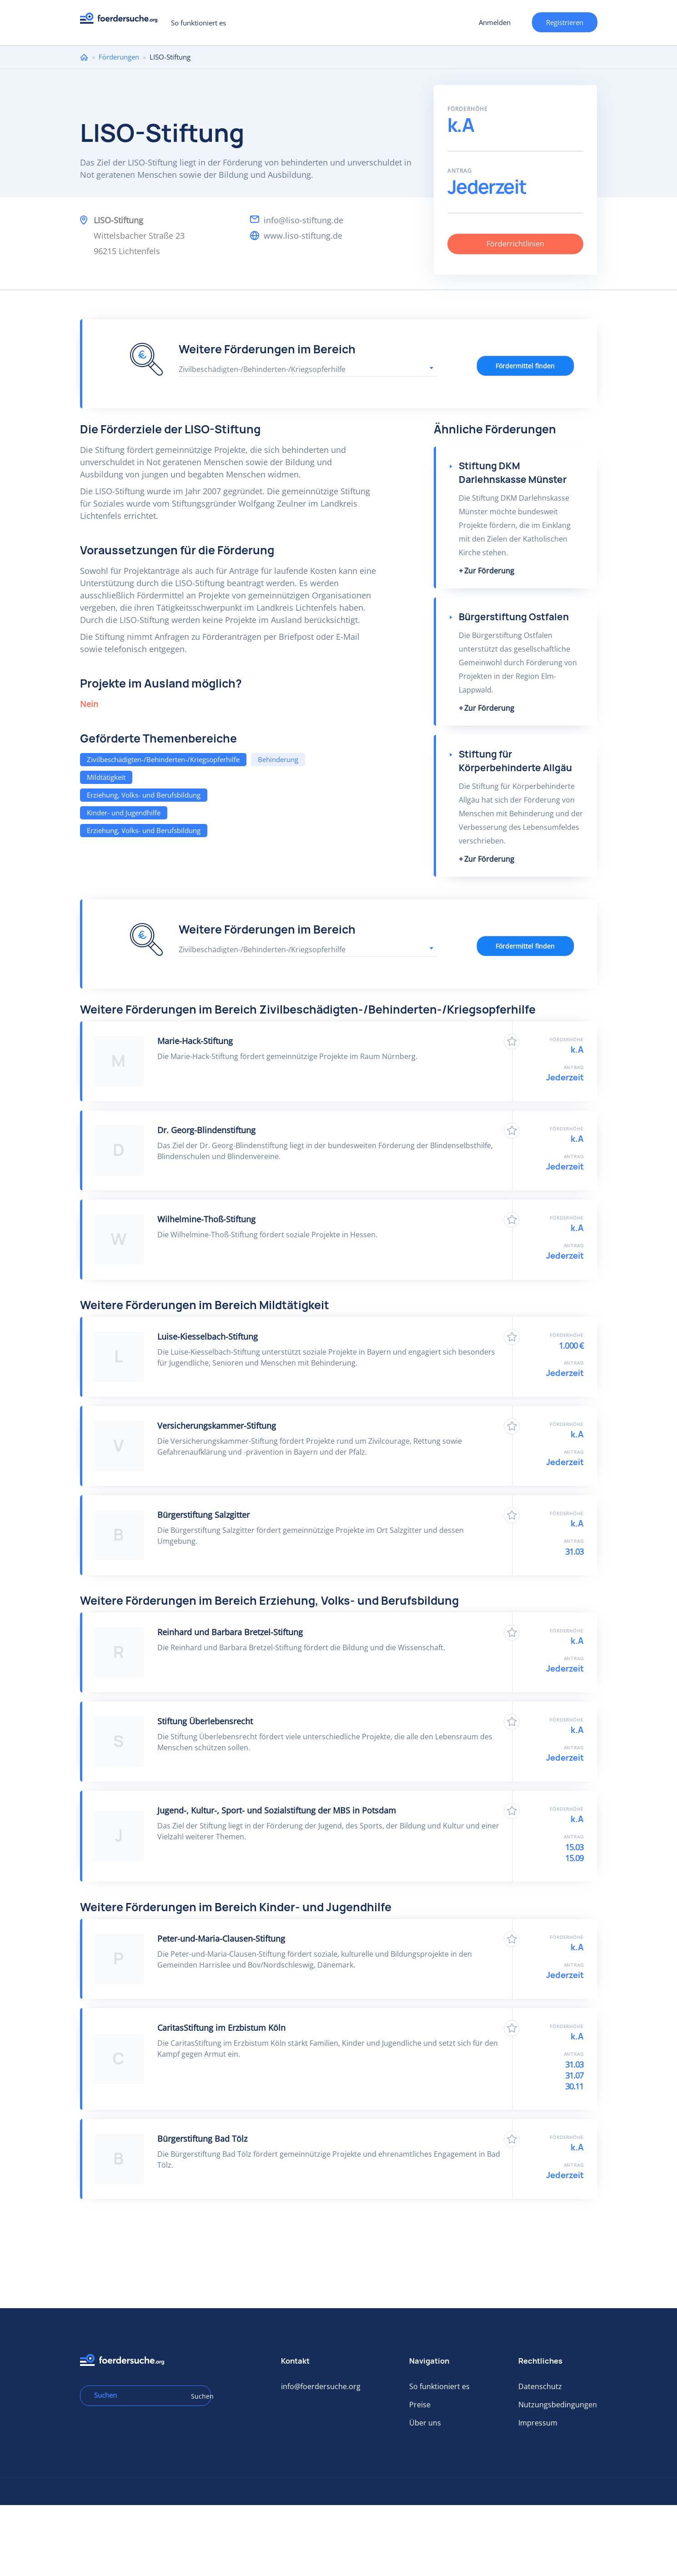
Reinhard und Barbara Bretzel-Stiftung (230, 1632)
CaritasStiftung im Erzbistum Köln (221, 2027)
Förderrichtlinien (515, 244)
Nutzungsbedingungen (557, 2405)
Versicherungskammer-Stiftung (216, 1425)
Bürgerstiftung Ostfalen (514, 617)
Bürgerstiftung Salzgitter (203, 1514)
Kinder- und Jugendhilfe (123, 812)
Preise (420, 2405)
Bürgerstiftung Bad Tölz (202, 2138)
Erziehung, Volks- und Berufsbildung (144, 794)
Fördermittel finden (525, 366)
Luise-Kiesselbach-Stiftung (207, 1336)
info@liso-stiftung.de (303, 220)
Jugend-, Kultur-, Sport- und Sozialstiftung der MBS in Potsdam (276, 1810)
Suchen (198, 2396)
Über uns (425, 2423)
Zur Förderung (489, 571)
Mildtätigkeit (106, 777)
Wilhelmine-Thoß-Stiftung (206, 1219)
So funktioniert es (198, 22)
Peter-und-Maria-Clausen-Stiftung (221, 1938)
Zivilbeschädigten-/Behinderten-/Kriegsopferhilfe (163, 759)
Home (84, 57)
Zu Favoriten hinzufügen (512, 1041)
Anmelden (495, 22)
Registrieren (564, 22)
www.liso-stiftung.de (303, 235)
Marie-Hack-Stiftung (195, 1040)
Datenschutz (540, 2386)
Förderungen (119, 56)
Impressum (537, 2423)
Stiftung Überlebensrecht (205, 1721)
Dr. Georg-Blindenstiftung (206, 1130)
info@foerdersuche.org (321, 2386)
